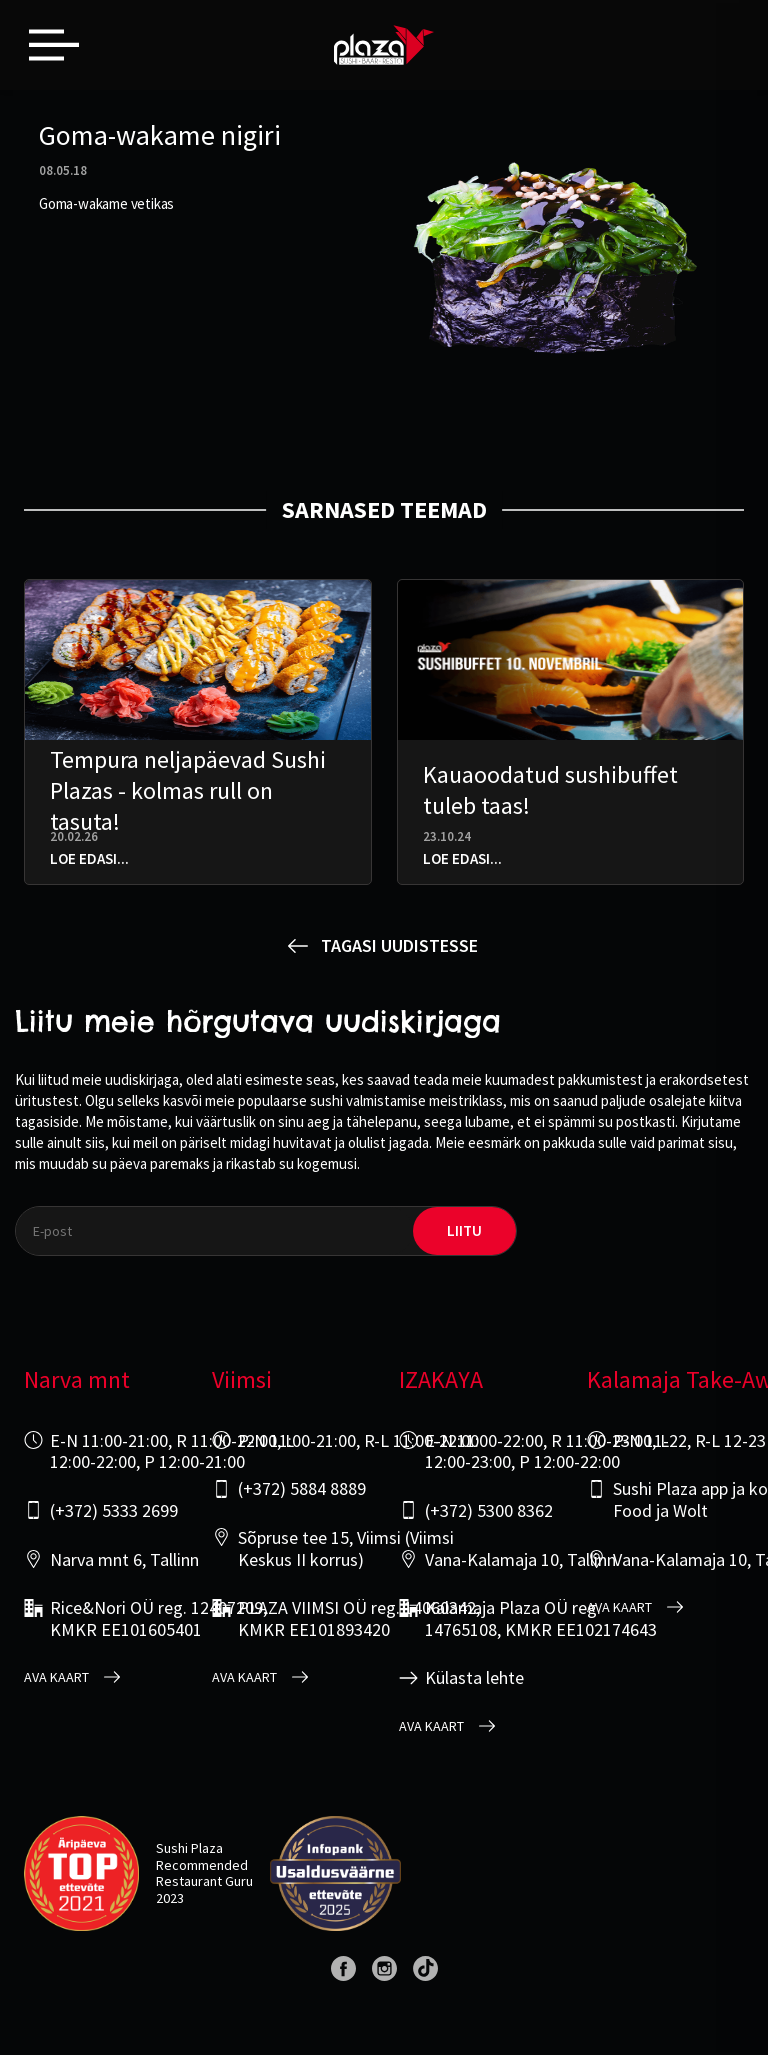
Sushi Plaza (189, 1848)
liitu (464, 1230)
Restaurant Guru (204, 1881)
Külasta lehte (474, 1678)
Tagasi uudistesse (399, 945)
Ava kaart (56, 1677)
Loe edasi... (89, 858)
